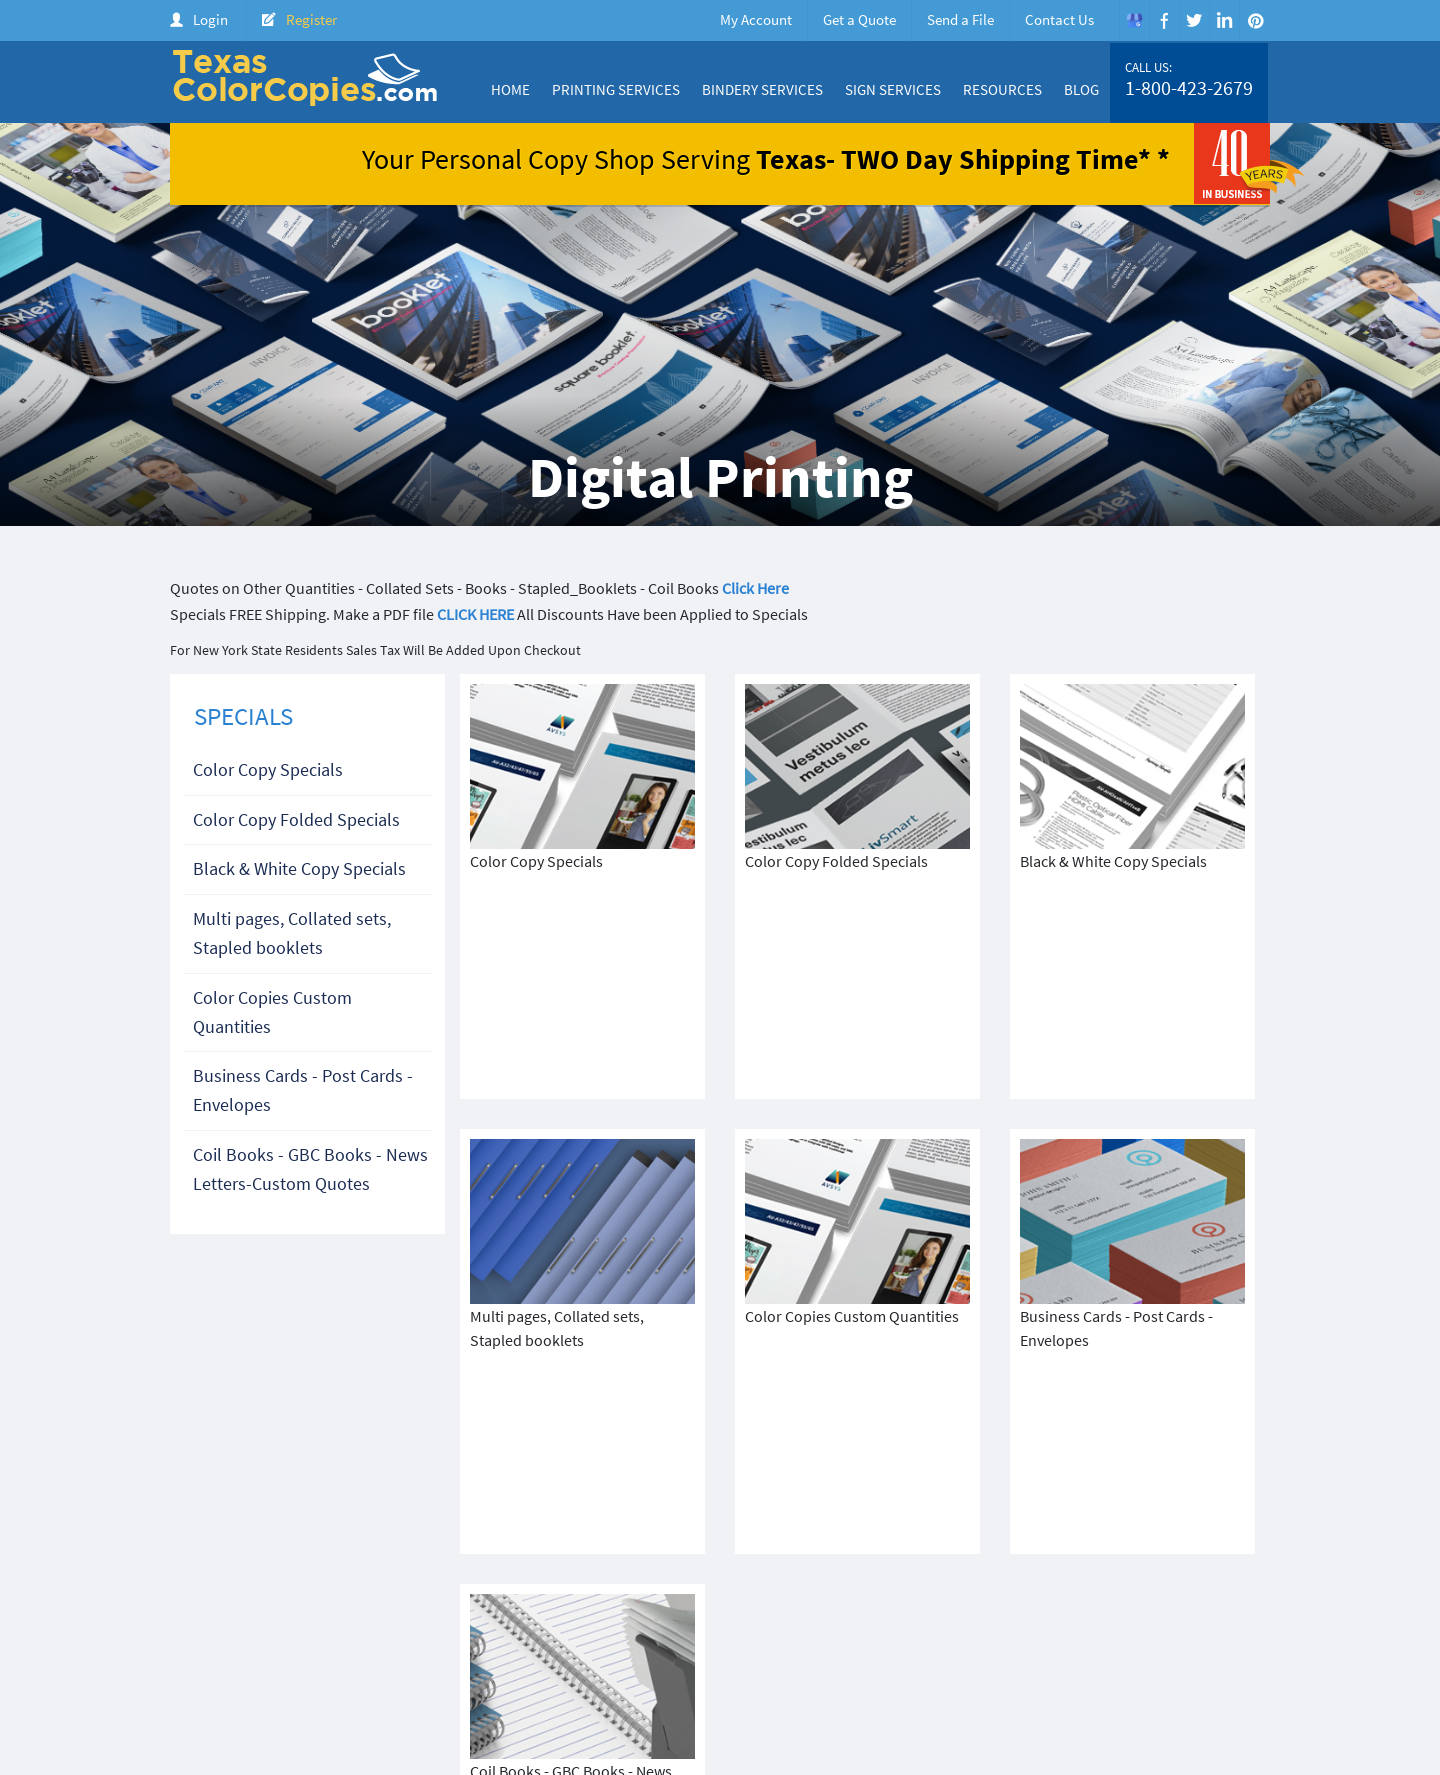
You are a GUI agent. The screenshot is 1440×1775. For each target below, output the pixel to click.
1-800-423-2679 (1189, 88)
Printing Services (616, 89)
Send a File (960, 19)
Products (940, 1638)
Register (311, 19)
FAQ (1250, 1638)
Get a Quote (859, 19)
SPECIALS (243, 716)
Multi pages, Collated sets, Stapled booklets (292, 933)
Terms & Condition (530, 1655)
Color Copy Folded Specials (296, 819)
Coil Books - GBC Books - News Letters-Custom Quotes (310, 1169)
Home (510, 89)
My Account (756, 19)
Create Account (1122, 1638)
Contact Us (1059, 19)
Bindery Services (762, 89)
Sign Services (893, 89)
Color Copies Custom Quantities (272, 1012)
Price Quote (1021, 1638)
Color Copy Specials (268, 769)
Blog (1081, 89)
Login (210, 19)
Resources (1002, 89)
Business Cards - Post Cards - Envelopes (303, 1090)
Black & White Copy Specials (299, 868)
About (735, 1638)
